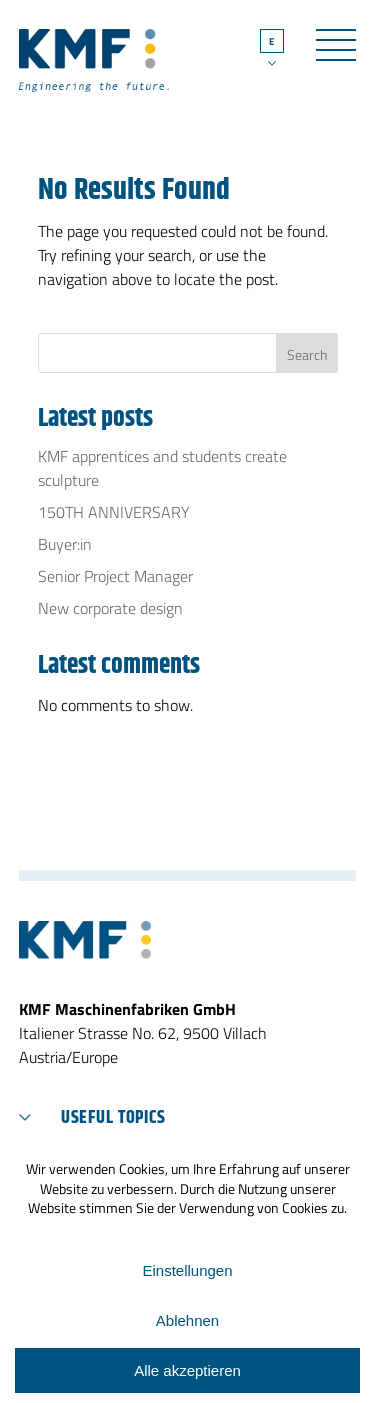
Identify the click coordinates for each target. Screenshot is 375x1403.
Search (307, 354)
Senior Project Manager (115, 576)
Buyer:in (65, 544)
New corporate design (110, 608)
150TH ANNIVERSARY (114, 512)
